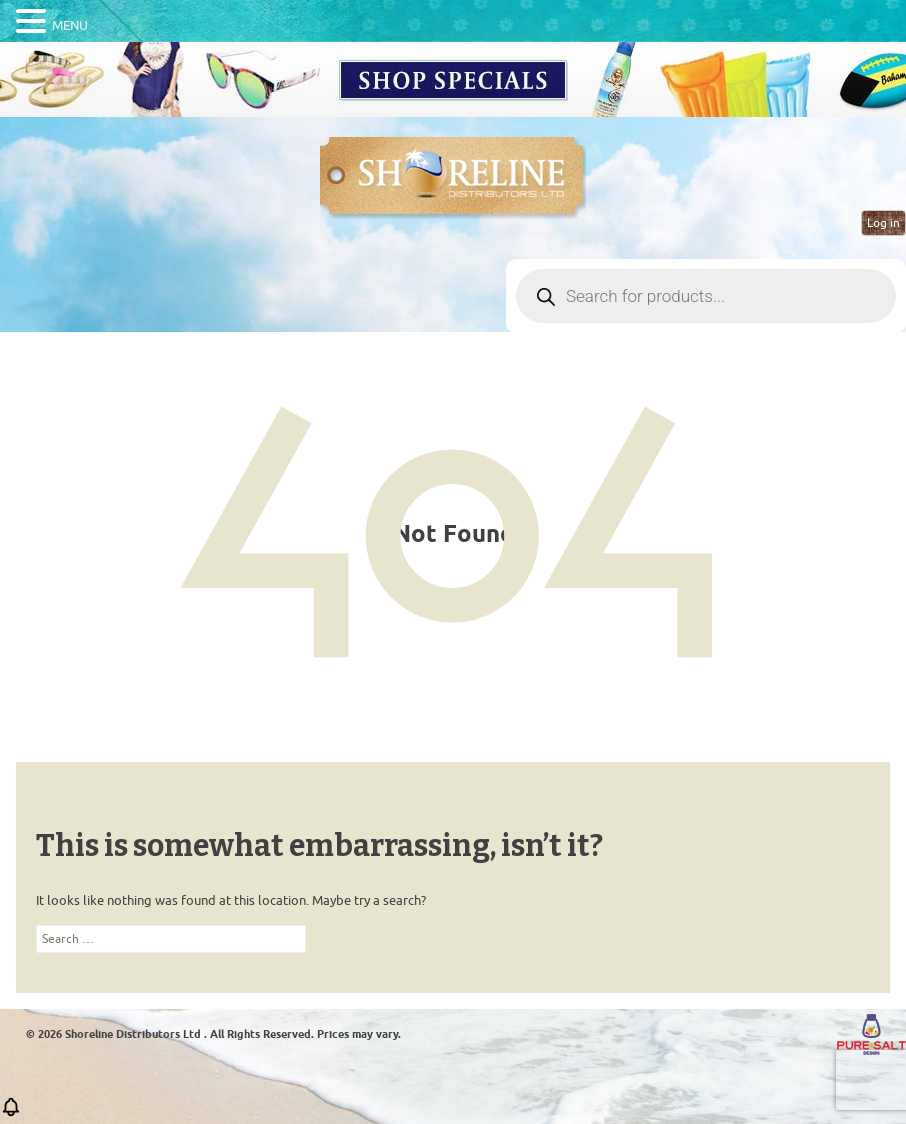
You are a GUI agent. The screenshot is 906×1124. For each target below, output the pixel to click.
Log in (883, 223)
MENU (70, 25)
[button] (11, 1113)
